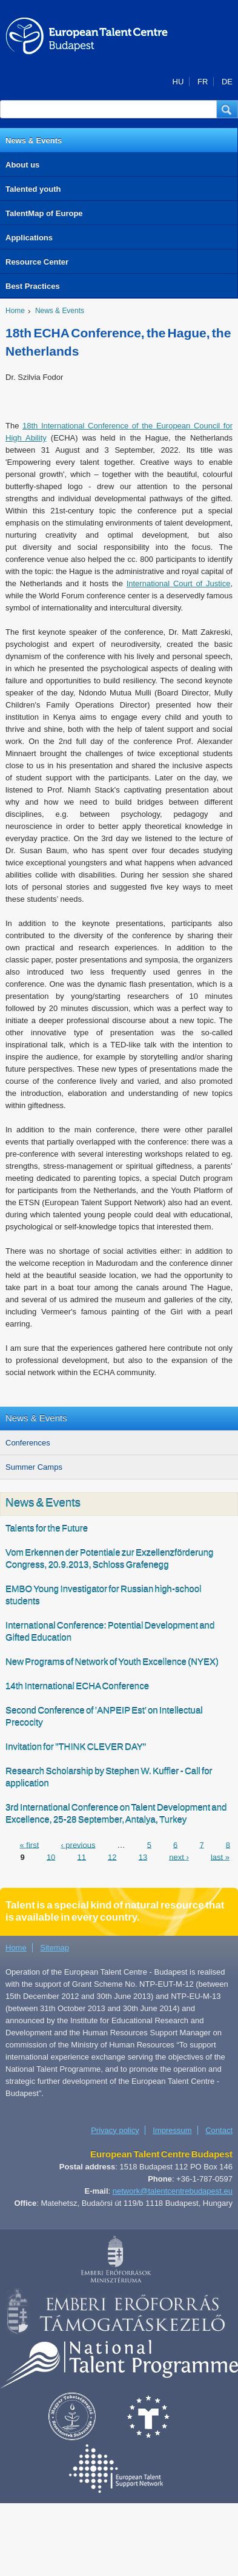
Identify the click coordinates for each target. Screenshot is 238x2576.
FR (202, 81)
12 (112, 1856)
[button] (227, 109)
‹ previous (78, 1844)
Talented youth (33, 189)
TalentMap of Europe (44, 213)
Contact (219, 2130)
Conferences (27, 1442)
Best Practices (32, 286)
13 (143, 1856)
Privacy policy (115, 2130)
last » (220, 1856)
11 (81, 1856)
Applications (29, 237)
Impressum (172, 2130)
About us (22, 164)
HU (178, 81)
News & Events (33, 140)
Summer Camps (33, 1467)
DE (227, 81)
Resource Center (36, 261)
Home (15, 310)
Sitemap (54, 1947)
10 (51, 1856)
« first (29, 1844)
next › (179, 1856)
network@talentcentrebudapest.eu (173, 2191)
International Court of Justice (179, 583)
